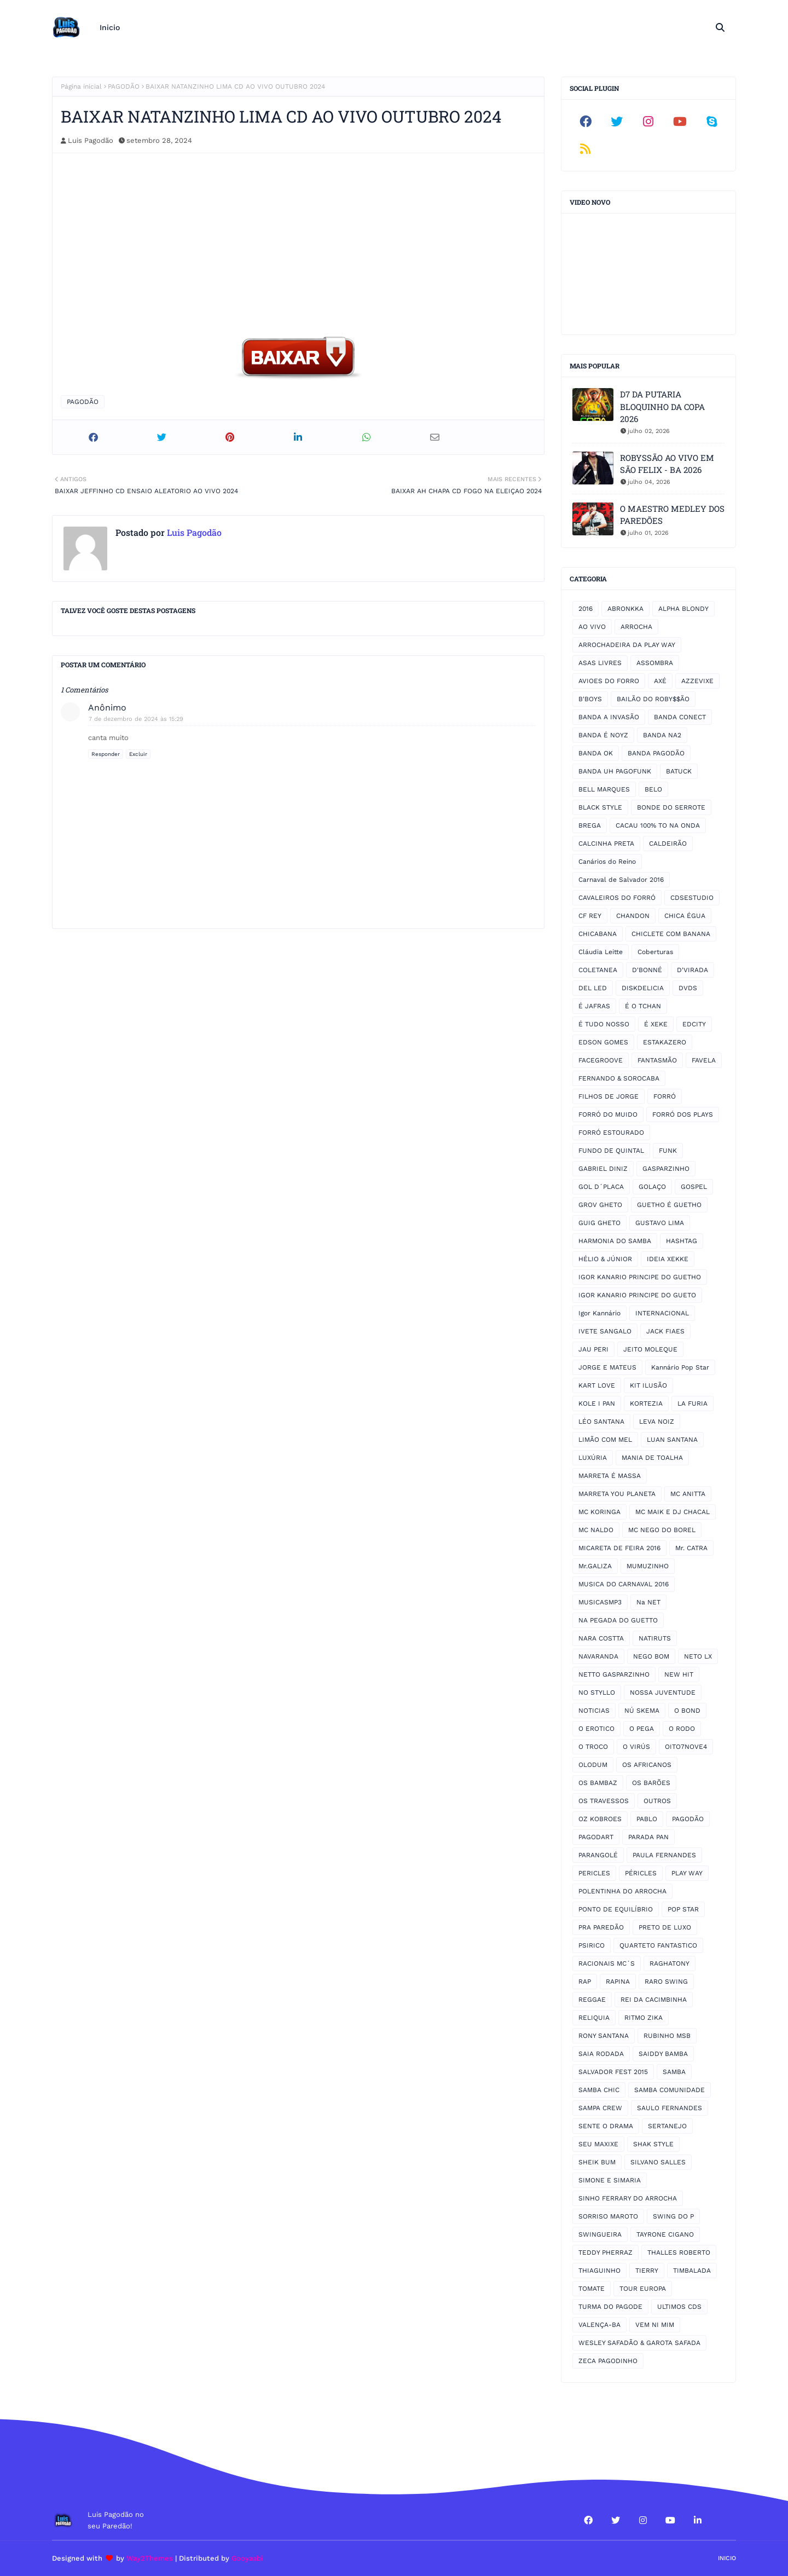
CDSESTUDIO (692, 898)
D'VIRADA (692, 970)
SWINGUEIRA (600, 2234)
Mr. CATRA (691, 1548)
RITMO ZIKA (643, 2017)
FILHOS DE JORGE (608, 1096)
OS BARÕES (651, 1783)
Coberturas (655, 952)
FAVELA (704, 1060)
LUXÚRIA (592, 1458)
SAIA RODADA (601, 2054)
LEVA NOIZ (656, 1421)
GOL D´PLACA (601, 1187)
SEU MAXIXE (598, 2144)
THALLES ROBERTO (678, 2252)
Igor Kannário (599, 1313)
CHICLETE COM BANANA (670, 934)
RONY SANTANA (603, 2036)
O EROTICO (596, 1728)
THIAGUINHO (599, 2270)
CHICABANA (597, 934)
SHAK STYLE (653, 2144)
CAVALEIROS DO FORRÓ (617, 898)
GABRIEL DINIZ (603, 1169)
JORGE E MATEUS (607, 1367)
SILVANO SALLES (658, 2162)
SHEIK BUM (597, 2162)
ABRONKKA (625, 609)
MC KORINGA (599, 1512)
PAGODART (595, 1837)
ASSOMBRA (654, 663)
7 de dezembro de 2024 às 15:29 (136, 719)
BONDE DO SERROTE (671, 807)
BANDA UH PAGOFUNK (614, 771)
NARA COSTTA (601, 1638)
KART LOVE (596, 1385)
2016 (585, 609)
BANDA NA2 (662, 735)
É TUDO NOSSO (603, 1024)
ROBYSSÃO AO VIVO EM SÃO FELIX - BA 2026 (667, 464)
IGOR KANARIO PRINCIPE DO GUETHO (639, 1277)
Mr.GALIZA (595, 1566)
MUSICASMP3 (600, 1602)
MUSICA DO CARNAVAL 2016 (623, 1584)
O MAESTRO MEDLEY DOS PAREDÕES (672, 515)
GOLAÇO (652, 1187)
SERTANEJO (667, 2126)
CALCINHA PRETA (606, 843)
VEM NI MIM (654, 2325)
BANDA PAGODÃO (656, 753)
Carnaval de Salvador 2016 (621, 879)
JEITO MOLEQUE (650, 1349)
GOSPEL (694, 1187)
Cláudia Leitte (600, 952)
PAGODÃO (124, 86)
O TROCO (593, 1747)
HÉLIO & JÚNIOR (605, 1259)
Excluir (138, 754)
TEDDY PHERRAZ (605, 2252)
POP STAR (683, 1909)
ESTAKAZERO (664, 1042)
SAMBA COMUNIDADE (669, 2090)
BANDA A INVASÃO (608, 717)
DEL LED (592, 988)
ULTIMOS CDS (679, 2307)
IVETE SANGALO (604, 1331)
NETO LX (698, 1656)
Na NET (648, 1602)
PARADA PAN (648, 1837)
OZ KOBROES (600, 1819)
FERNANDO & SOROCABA (618, 1078)
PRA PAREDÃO (601, 1927)
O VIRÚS (636, 1747)
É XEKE (656, 1024)
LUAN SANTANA (672, 1439)
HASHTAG (681, 1241)
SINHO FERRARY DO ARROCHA (627, 2198)
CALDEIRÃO (668, 843)
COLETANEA (597, 970)
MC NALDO (595, 1530)
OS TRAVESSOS (603, 1801)
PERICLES (594, 1873)
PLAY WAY (687, 1873)
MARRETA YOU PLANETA (617, 1494)
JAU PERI (593, 1349)
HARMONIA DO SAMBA (614, 1241)
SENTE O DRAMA (605, 2126)
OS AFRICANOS (646, 1765)
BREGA (589, 825)
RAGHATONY (670, 1963)
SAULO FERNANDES (669, 2108)
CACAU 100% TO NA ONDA (658, 825)
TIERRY (646, 2270)
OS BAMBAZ (597, 1783)
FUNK (668, 1150)
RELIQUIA (594, 2017)
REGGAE (592, 1999)
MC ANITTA (687, 1494)
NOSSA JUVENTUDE (663, 1692)
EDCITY (694, 1024)
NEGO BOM (651, 1656)
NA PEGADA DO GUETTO (618, 1620)
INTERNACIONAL (662, 1313)
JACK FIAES (665, 1331)
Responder (105, 754)
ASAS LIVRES (600, 663)
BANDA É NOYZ (603, 735)
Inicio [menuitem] (110, 27)
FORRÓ (664, 1096)
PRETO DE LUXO (665, 1927)
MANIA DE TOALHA (652, 1458)
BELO (653, 789)
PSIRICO (591, 1945)
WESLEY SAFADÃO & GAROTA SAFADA (639, 2343)
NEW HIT (678, 1674)
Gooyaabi (247, 2558)
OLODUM (592, 1765)
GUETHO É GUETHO (669, 1205)
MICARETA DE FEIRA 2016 (619, 1548)
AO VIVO (592, 627)
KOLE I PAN (596, 1403)
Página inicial (81, 86)
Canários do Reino (607, 861)
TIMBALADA (692, 2270)
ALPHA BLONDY (683, 609)
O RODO (682, 1728)
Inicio (727, 2558)
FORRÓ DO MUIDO (608, 1114)
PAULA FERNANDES (664, 1855)
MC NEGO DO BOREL (662, 1530)
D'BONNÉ (647, 970)
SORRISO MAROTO (608, 2216)
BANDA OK (595, 753)
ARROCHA (636, 627)
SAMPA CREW (600, 2108)
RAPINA (618, 1981)
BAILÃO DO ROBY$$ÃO (653, 699)
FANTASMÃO (657, 1060)
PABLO (646, 1819)
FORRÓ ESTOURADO (611, 1132)
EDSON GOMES (603, 1042)
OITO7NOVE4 (686, 1747)
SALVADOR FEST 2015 (613, 2072)
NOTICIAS (594, 1710)
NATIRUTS (655, 1638)
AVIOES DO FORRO (608, 681)
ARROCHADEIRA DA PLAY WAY (626, 645)
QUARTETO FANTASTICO (658, 1945)
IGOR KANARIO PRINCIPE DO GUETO (637, 1295)
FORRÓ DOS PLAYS (682, 1114)
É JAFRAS (594, 1006)
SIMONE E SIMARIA (609, 2180)
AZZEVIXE (697, 681)
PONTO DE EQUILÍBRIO (615, 1909)
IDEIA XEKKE (667, 1259)
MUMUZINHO (648, 1566)
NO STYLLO (596, 1692)
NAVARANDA (598, 1656)
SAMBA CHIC (598, 2090)
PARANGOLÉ (598, 1855)
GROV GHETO (600, 1205)
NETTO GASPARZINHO (614, 1674)
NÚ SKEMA (641, 1710)
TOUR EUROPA (642, 2288)
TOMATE (591, 2288)
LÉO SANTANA (601, 1421)
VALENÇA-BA (599, 2325)
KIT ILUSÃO (648, 1385)
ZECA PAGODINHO (608, 2361)
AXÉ (660, 681)
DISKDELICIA (643, 988)
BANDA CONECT (680, 717)
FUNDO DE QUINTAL (611, 1150)
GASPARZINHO (666, 1169)
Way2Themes (149, 2558)
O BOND (687, 1710)
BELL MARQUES (604, 789)
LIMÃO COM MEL (605, 1439)
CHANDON (633, 916)
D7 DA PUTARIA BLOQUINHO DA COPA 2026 (662, 406)
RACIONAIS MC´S (606, 1963)
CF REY (589, 916)
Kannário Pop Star (680, 1367)
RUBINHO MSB (667, 2036)
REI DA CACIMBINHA (654, 1999)
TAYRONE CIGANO (665, 2234)
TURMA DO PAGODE (610, 2307)
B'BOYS (590, 699)
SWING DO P (673, 2216)
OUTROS (657, 1801)
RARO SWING (666, 1981)
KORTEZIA (646, 1403)
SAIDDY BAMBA (663, 2054)
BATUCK (679, 771)
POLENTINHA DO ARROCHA (622, 1891)
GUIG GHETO (599, 1223)
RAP (584, 1981)
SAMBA (674, 2072)
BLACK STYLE (600, 807)
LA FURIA (692, 1403)
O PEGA (641, 1728)
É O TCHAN (643, 1006)
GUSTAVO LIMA (659, 1223)
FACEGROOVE (600, 1060)
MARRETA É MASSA (609, 1476)
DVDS (688, 988)
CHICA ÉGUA (684, 916)
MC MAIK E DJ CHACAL (672, 1512)
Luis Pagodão (90, 140)
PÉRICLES (641, 1873)
